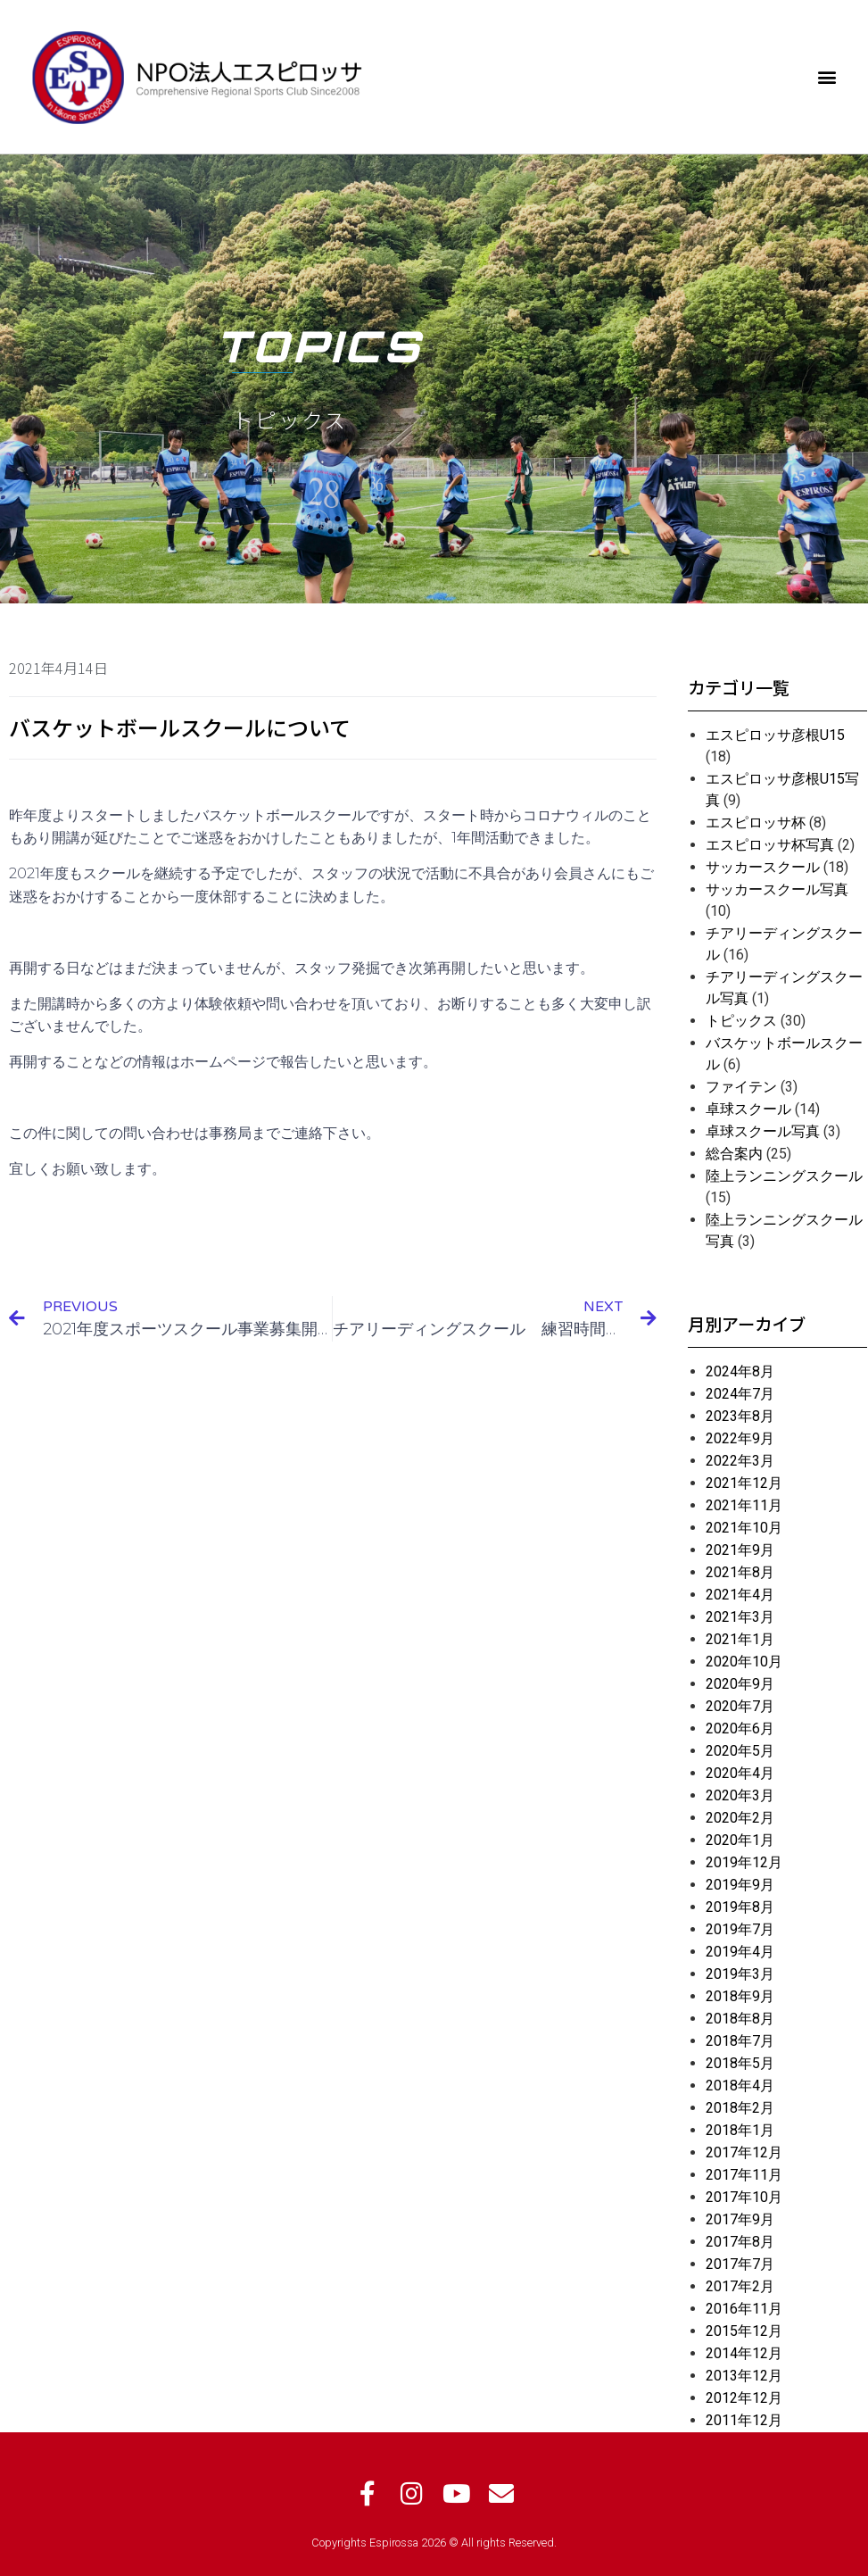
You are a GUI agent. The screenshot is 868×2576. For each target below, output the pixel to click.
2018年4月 (740, 2085)
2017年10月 (744, 2197)
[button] (826, 76)
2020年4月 (740, 1773)
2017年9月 (740, 2219)
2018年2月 (740, 2107)
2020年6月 (740, 1728)
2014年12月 (744, 2353)
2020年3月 (740, 1795)
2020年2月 (740, 1817)
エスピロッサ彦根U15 (775, 735)
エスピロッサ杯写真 (770, 844)
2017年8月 (740, 2241)
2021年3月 (740, 1616)
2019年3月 (740, 1973)
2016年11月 (744, 2308)
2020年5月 (740, 1750)
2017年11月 (744, 2174)
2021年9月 (740, 1549)
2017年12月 (744, 2152)
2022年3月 (740, 1460)
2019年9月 (740, 1884)
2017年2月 (740, 2286)
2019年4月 (740, 1951)
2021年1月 (740, 1639)
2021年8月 (740, 1572)
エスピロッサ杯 (756, 822)
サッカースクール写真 (777, 889)
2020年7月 (740, 1706)
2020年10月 (744, 1661)
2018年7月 (740, 2040)
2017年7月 (740, 2264)
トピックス (741, 1020)
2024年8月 (740, 1371)
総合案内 (734, 1153)
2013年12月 (744, 2375)
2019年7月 (740, 1929)
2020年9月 (740, 1683)
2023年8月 (740, 1416)
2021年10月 (744, 1527)
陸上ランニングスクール (784, 1176)
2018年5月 (740, 2063)
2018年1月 (740, 2130)
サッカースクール (763, 867)
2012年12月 (744, 2397)
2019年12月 (744, 1862)
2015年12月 (744, 2331)
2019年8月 (740, 1907)
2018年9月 (740, 1996)
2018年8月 (740, 2018)
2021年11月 (744, 1505)
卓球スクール (748, 1109)
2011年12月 (744, 2420)
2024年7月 (740, 1393)
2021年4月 (740, 1594)
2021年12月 (744, 1483)
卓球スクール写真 (763, 1131)
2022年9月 (740, 1438)
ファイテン (741, 1086)
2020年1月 (740, 1840)
